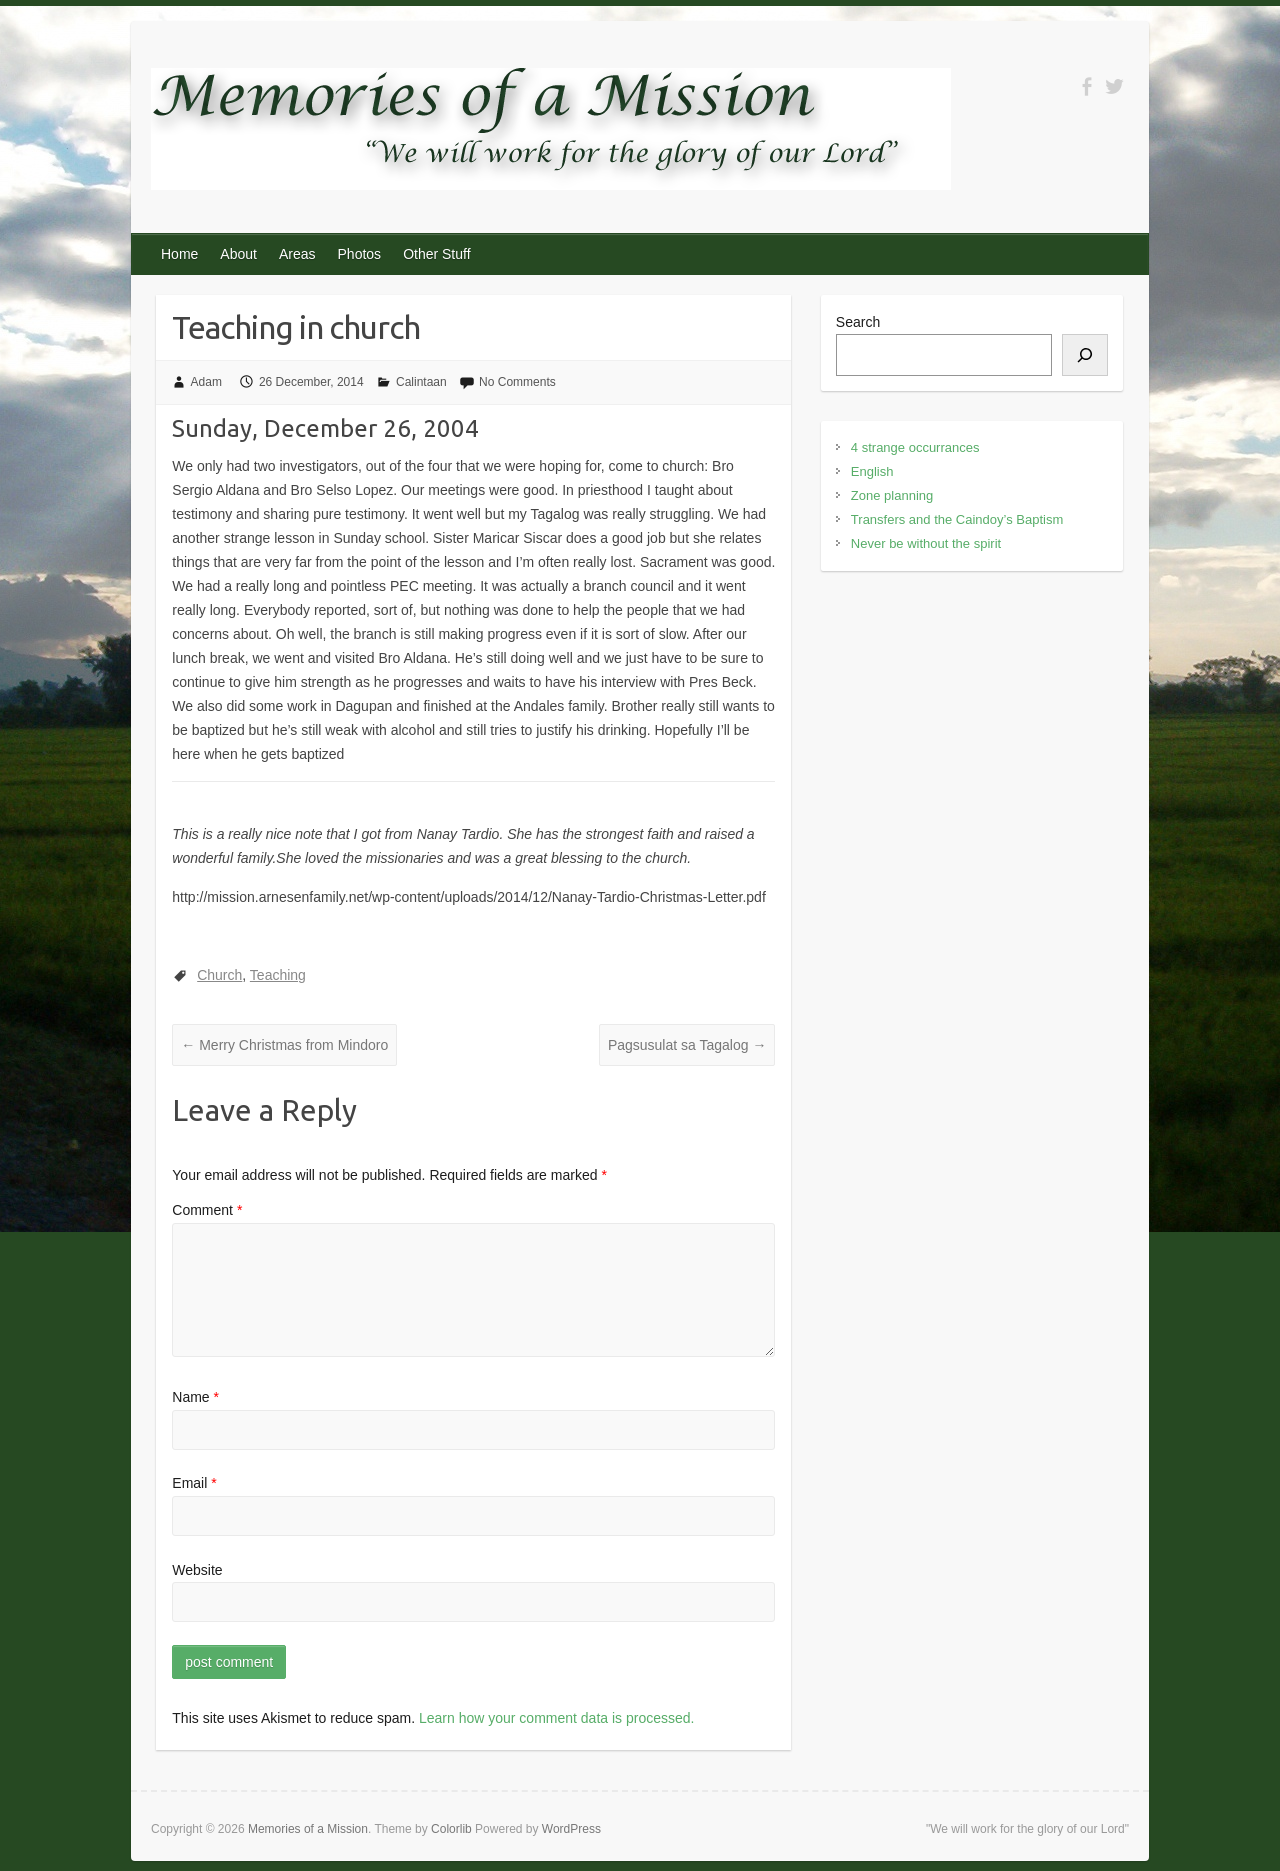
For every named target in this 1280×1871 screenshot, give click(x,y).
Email (194, 1483)
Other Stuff (436, 254)
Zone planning (892, 495)
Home (179, 254)
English (872, 471)
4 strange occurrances (915, 447)
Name (195, 1397)
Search (858, 322)
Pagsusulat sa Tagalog (687, 1045)
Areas (297, 254)
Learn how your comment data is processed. (556, 1718)
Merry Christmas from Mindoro (284, 1045)
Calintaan (421, 382)
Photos (360, 254)
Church (219, 975)
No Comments (517, 382)
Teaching (278, 975)
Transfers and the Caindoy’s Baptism (957, 519)
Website (197, 1570)
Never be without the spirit (926, 543)
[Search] (1085, 355)
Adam (206, 382)
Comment (207, 1210)
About (238, 254)
